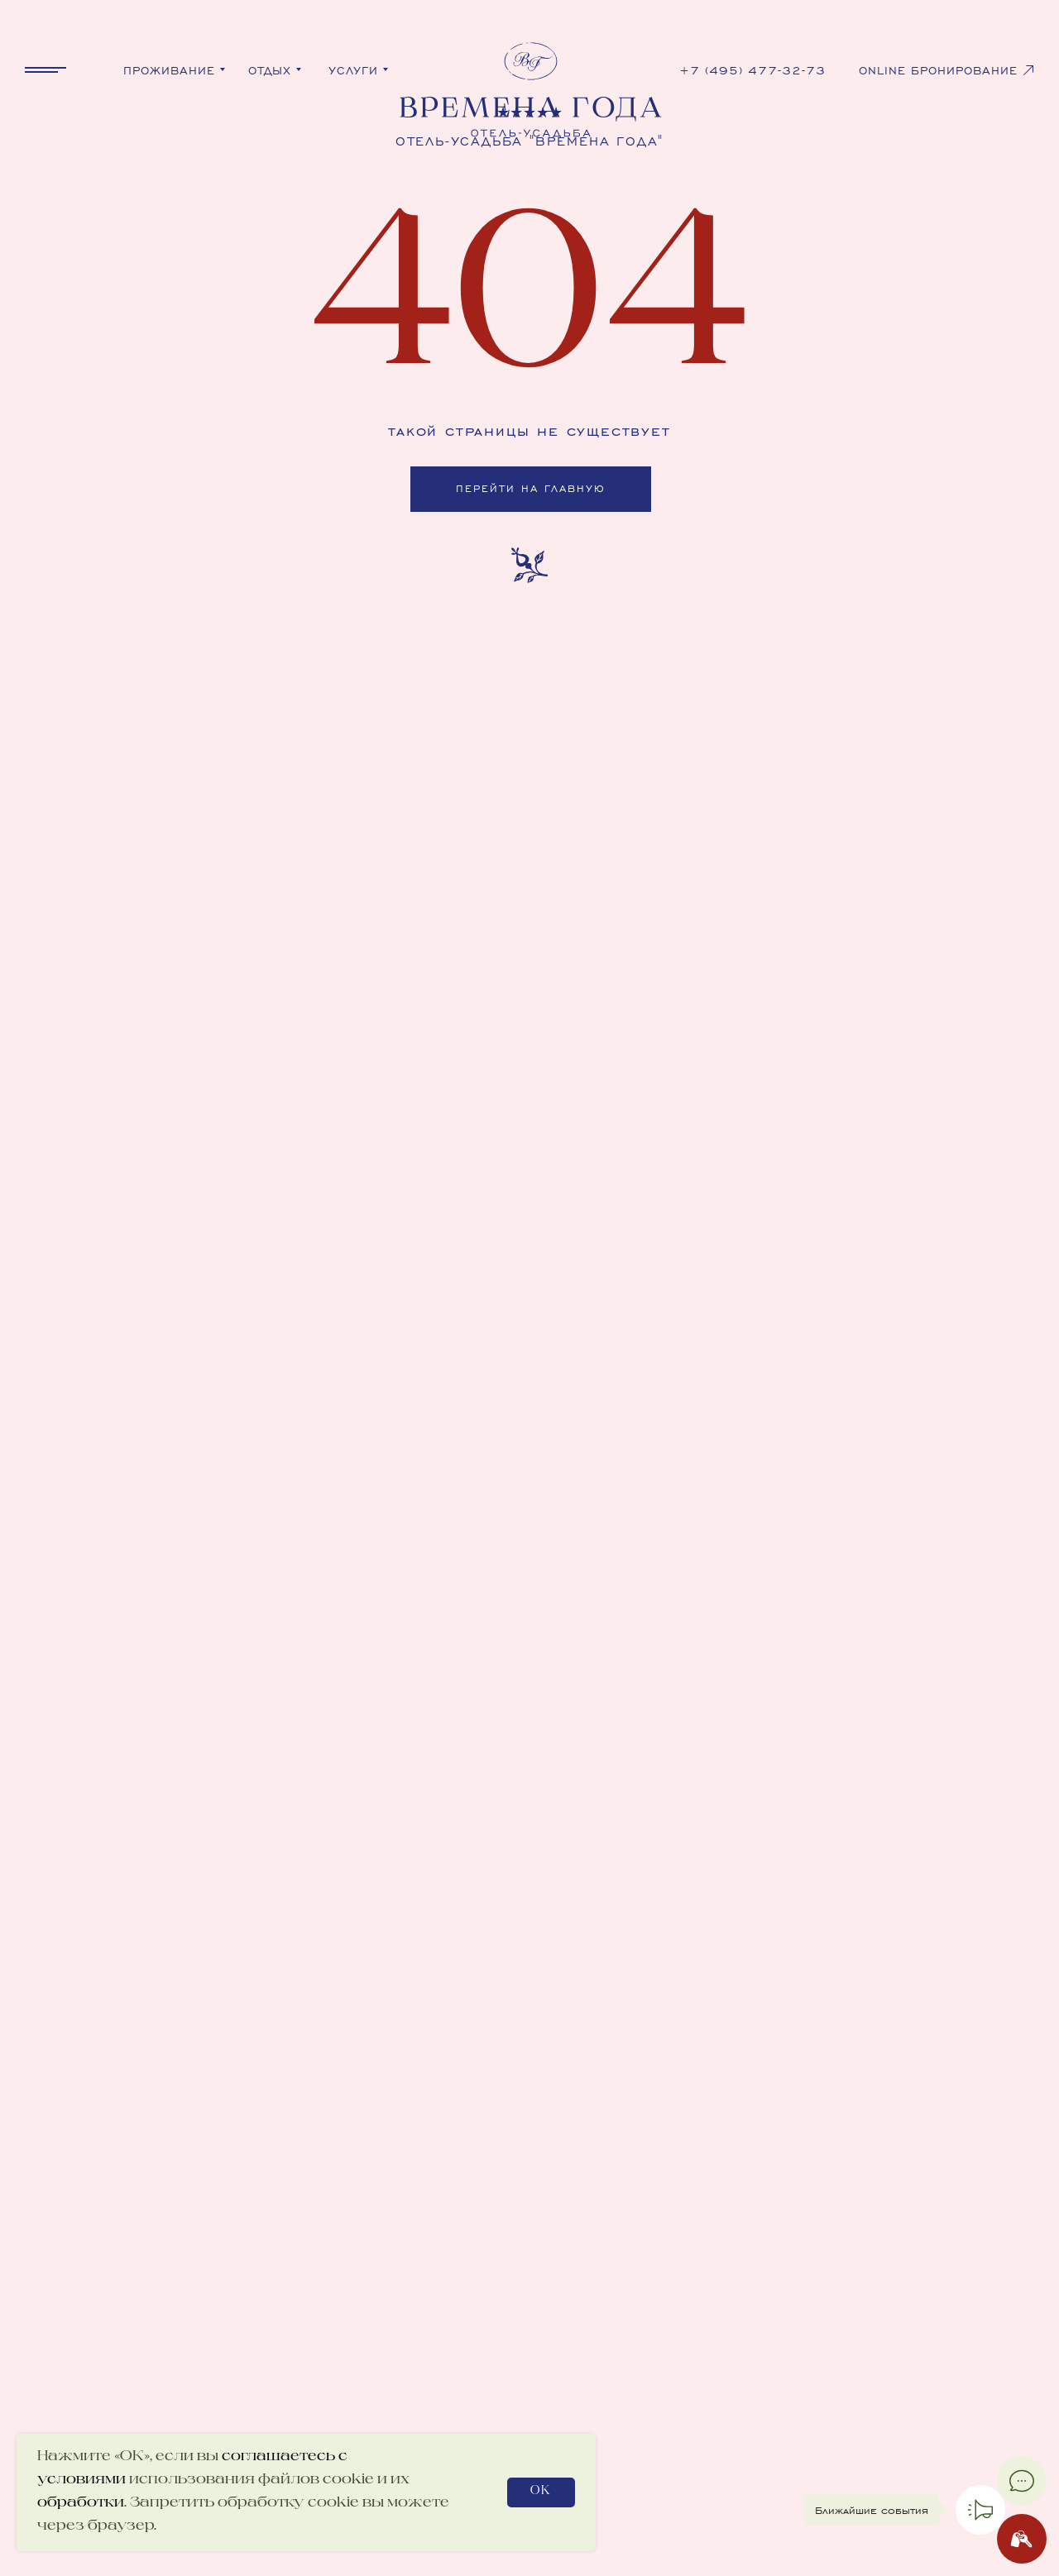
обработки (80, 2503)
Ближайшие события (871, 2509)
